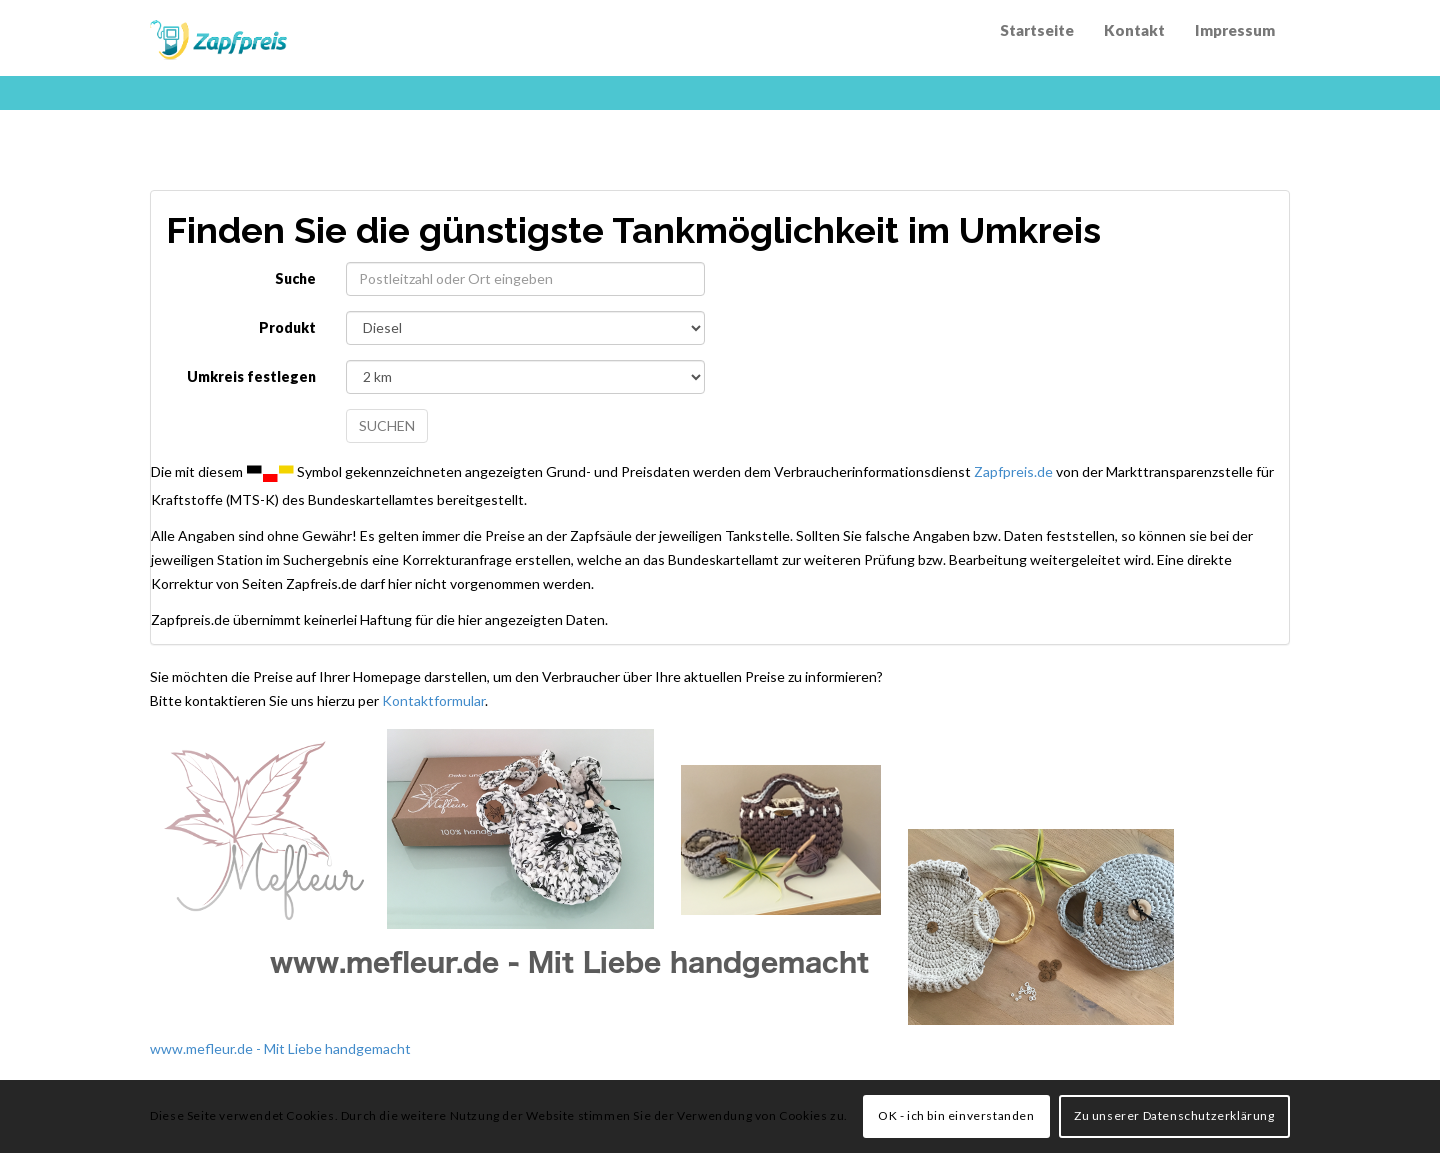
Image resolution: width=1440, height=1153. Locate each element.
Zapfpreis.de (1013, 470)
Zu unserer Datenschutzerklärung (1174, 1115)
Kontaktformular (433, 700)
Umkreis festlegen (251, 376)
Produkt (287, 327)
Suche (295, 278)
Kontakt (1134, 30)
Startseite (1037, 30)
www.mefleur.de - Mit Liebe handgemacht (280, 1048)
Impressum (1235, 30)
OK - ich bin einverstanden (956, 1115)
